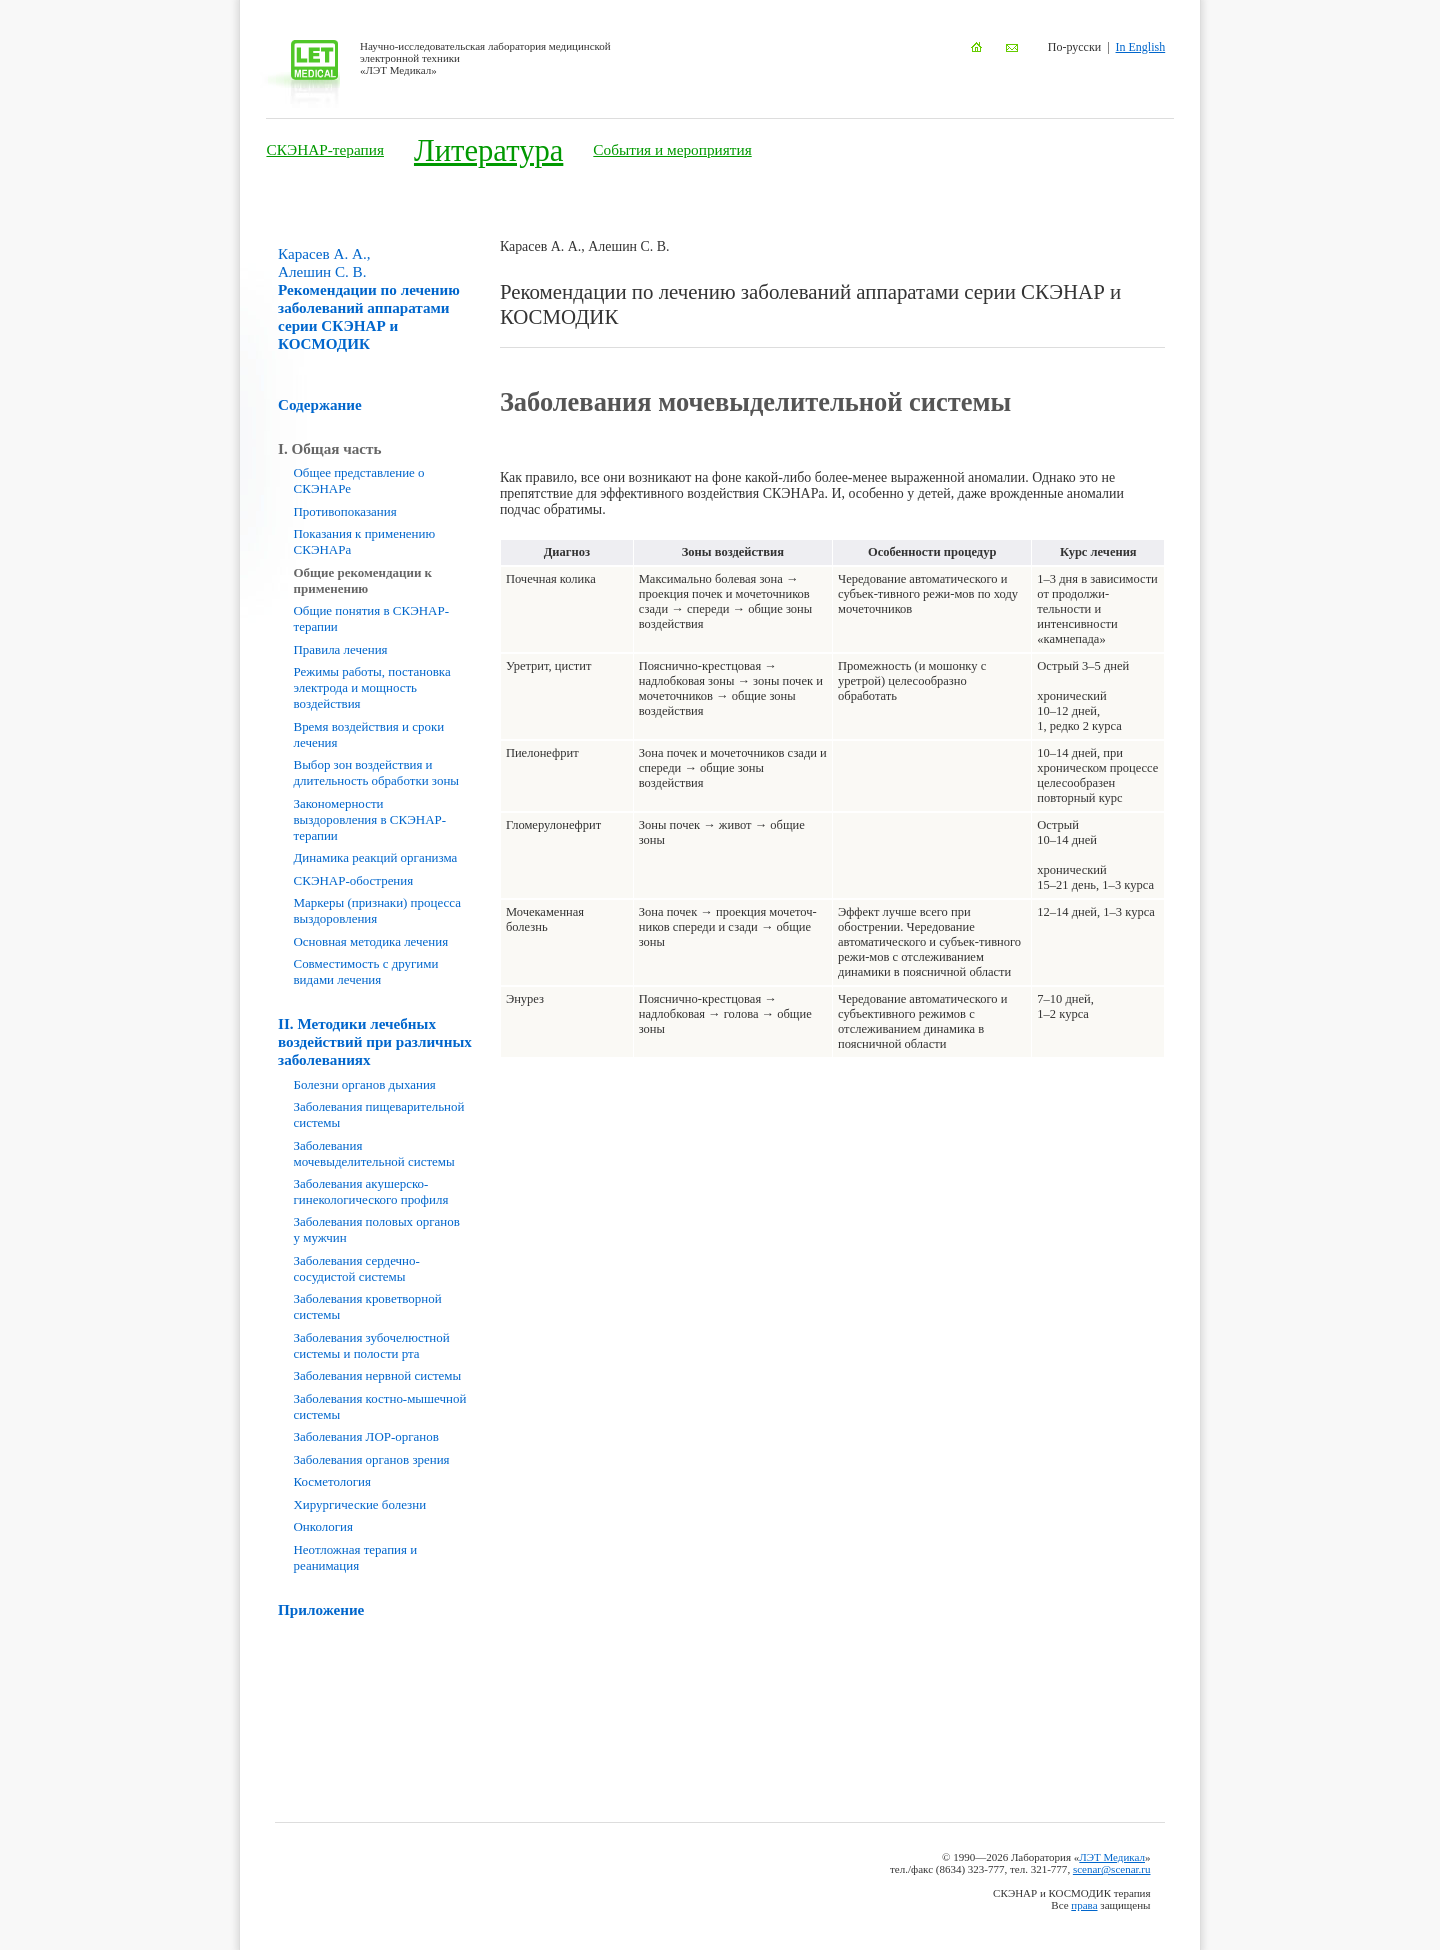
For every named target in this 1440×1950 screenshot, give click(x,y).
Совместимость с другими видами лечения (366, 971)
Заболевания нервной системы (378, 1375)
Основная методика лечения (371, 941)
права (1084, 1905)
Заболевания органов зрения (372, 1459)
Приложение (321, 1609)
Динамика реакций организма (376, 857)
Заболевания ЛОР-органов (366, 1436)
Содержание (320, 404)
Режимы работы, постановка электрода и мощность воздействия (372, 687)
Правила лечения (341, 649)
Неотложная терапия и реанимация (356, 1557)
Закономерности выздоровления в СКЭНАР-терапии (370, 819)
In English (1141, 47)
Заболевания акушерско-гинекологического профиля (371, 1191)
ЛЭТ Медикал (1112, 1857)
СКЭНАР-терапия (325, 149)
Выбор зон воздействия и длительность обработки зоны (377, 772)
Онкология (323, 1526)
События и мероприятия (672, 149)
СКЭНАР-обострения (354, 880)
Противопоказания (345, 511)
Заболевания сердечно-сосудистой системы (357, 1268)
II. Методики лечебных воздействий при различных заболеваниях (375, 1041)
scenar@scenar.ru (1112, 1869)
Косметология (332, 1481)
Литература (488, 151)
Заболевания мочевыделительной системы (374, 1153)
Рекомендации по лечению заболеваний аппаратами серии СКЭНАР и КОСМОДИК (369, 298)
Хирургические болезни (360, 1504)
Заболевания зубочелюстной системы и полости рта (372, 1345)
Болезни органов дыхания (365, 1084)
